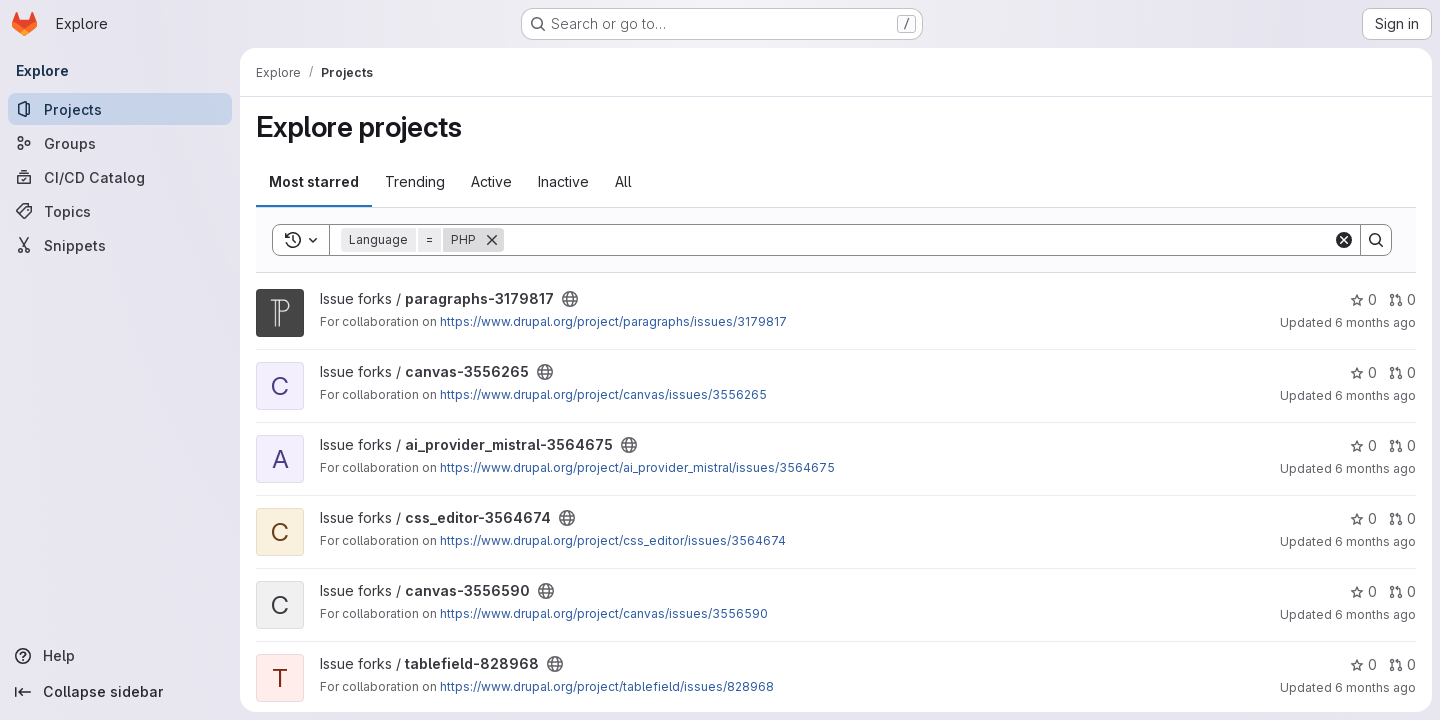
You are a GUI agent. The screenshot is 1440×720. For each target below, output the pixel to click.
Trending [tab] (415, 181)
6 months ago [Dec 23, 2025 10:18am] (1375, 395)
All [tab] (623, 181)
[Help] (120, 656)
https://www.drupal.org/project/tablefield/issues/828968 (607, 686)
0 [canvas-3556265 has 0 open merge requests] (1402, 372)
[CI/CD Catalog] (120, 177)
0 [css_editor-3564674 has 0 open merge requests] (1402, 518)
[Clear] (1344, 240)
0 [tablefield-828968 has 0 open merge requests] (1402, 664)
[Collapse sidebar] (120, 692)
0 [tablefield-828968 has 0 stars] (1363, 664)
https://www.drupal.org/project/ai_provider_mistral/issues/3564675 (637, 467)
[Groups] (120, 143)
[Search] (918, 240)
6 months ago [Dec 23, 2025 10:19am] (1375, 322)
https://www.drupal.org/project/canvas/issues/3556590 (604, 613)
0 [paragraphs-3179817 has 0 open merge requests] (1402, 299)
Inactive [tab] (563, 181)
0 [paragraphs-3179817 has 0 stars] (1363, 299)
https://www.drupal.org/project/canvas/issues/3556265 (603, 394)
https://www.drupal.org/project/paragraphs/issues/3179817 (613, 321)
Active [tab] (491, 181)
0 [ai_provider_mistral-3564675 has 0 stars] (1363, 445)
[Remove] (492, 240)
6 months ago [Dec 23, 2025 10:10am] (1375, 541)
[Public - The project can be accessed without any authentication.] (570, 299)
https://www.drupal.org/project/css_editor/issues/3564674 (613, 540)
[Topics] (120, 211)
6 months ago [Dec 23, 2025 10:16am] (1375, 468)
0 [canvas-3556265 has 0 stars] (1363, 372)
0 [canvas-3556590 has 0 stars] (1363, 591)
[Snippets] (120, 245)
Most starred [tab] (314, 181)
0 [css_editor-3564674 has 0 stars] (1363, 518)
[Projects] (120, 109)
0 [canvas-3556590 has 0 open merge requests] (1402, 591)
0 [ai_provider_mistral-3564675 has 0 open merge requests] (1402, 445)
